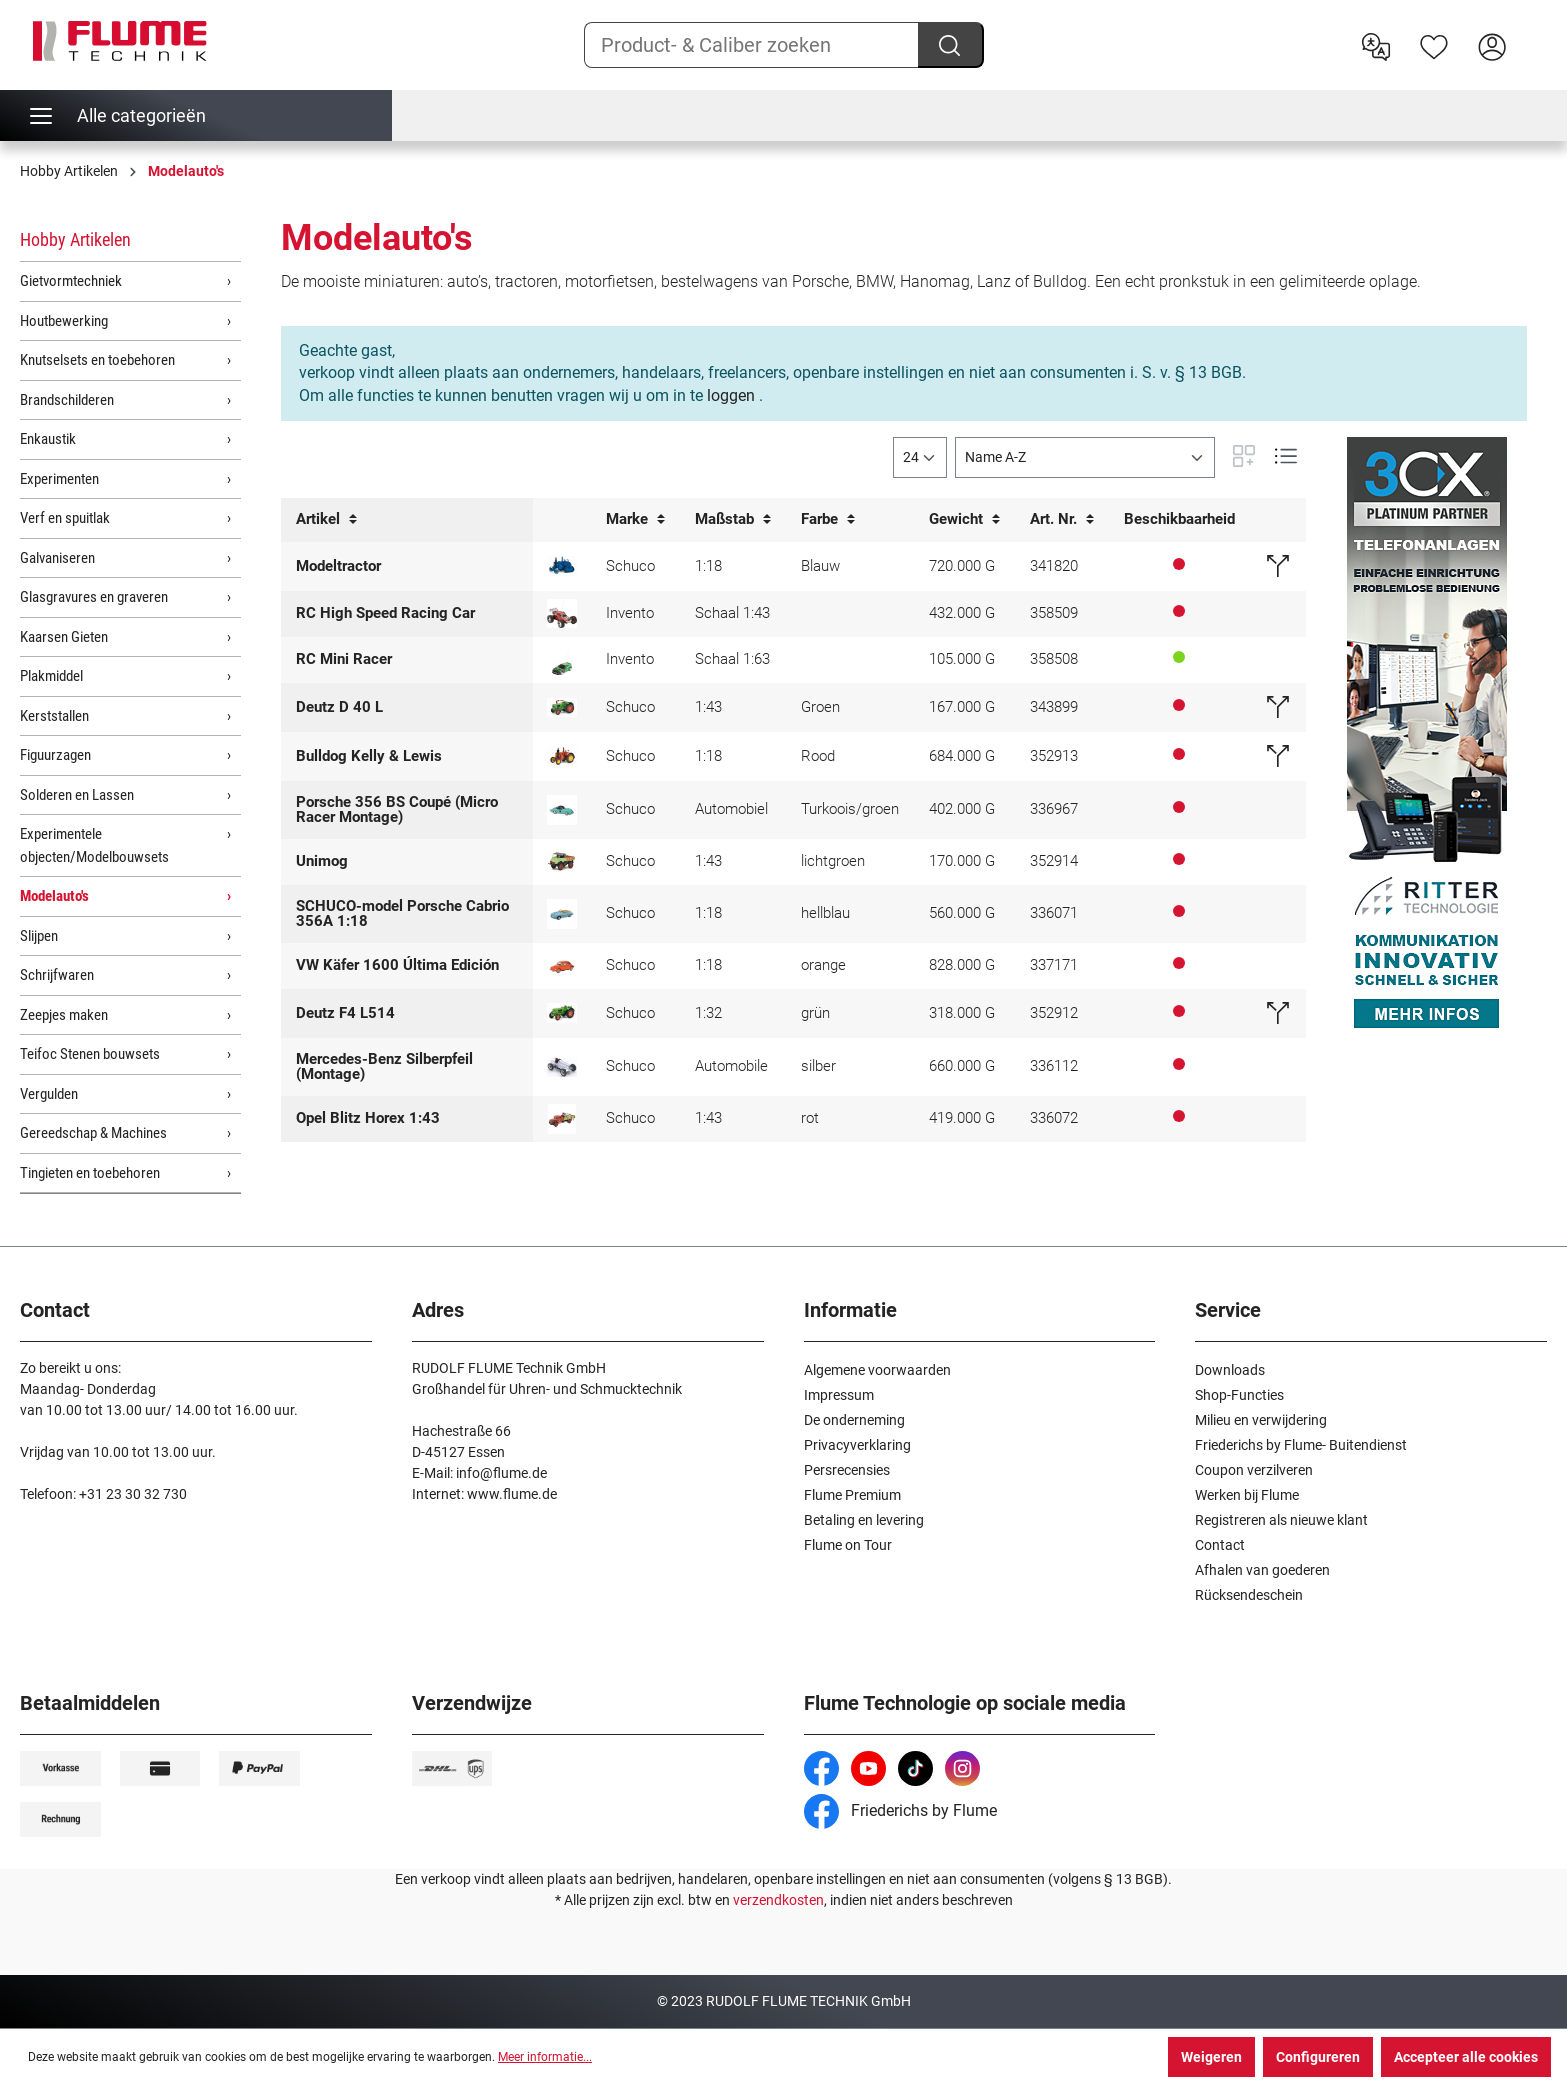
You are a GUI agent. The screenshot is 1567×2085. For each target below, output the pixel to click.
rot (810, 1118)
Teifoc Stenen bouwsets (90, 1054)
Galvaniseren (57, 558)
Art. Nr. (1062, 519)
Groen (820, 707)
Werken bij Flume (1247, 1495)
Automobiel (731, 809)
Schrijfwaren (57, 975)
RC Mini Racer (344, 659)
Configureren (1318, 2057)
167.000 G (962, 707)
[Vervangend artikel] (1278, 566)
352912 (1054, 1013)
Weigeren (1211, 2057)
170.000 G (962, 861)
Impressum (839, 1395)
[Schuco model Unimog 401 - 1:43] (562, 861)
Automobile (731, 1066)
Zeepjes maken (64, 1015)
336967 (1054, 809)
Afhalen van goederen (1262, 1570)
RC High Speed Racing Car (385, 613)
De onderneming (854, 1420)
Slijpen (39, 936)
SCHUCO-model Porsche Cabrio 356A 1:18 (402, 913)
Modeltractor (338, 566)
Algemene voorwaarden (877, 1370)
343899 (1054, 707)
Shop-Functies (1239, 1395)
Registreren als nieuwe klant (1281, 1520)
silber (818, 1066)
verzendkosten (778, 1900)
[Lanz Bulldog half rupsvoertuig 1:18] (562, 566)
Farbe (828, 519)
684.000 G (962, 756)
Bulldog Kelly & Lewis (369, 756)
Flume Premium (852, 1495)
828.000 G (962, 965)
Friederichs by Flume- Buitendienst (1301, 1445)
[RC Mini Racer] (562, 660)
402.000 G (962, 809)
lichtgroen (833, 861)
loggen (731, 395)
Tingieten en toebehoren (90, 1173)
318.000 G (962, 1013)
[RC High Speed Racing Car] (562, 613)
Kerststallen (54, 716)
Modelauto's (54, 896)
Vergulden (49, 1094)
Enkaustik (48, 439)
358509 (1054, 613)
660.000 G (962, 1066)
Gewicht (964, 519)
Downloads (1230, 1370)
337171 (1054, 965)
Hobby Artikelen (75, 239)
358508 (1054, 659)
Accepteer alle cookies (1466, 2057)
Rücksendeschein (1249, 1595)
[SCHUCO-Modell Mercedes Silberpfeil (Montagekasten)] (562, 1067)
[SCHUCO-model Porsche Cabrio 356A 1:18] (562, 914)
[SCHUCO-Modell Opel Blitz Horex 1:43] (562, 1119)
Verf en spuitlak (65, 518)
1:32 (708, 1013)
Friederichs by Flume (900, 1810)
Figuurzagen (55, 755)
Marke (635, 519)
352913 (1054, 756)
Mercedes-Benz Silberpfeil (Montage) (384, 1066)
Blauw (820, 566)
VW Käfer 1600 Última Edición (397, 965)
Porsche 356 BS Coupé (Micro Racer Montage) (397, 809)
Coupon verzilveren (1254, 1470)
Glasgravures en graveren (94, 597)
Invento (630, 613)
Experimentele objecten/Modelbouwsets (94, 845)
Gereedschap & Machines (93, 1133)
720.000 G (962, 566)
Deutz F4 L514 (345, 1013)
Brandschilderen (67, 400)
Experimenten (59, 479)
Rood (818, 756)
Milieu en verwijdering (1261, 1420)
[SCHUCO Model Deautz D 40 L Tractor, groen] (562, 707)
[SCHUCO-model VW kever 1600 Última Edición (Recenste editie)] (562, 966)
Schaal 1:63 (732, 659)
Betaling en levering (864, 1520)
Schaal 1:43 (732, 613)
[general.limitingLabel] (920, 457)
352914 (1054, 861)
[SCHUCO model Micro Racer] (562, 810)
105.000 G (962, 659)
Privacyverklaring (857, 1445)
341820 (1054, 566)
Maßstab (733, 519)
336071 (1054, 913)
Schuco (630, 566)
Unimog (322, 861)
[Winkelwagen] (1534, 31)
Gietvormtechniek (71, 281)
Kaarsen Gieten (64, 637)
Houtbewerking (64, 321)
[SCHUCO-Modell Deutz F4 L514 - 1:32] (562, 1013)
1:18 (708, 566)
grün (815, 1013)
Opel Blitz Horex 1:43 (368, 1118)
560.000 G (962, 913)
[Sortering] (1085, 457)
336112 (1054, 1066)
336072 (1054, 1118)
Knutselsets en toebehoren (97, 360)
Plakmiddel (51, 676)
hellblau (825, 913)
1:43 (708, 707)
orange (823, 965)
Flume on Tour (848, 1545)
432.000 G (962, 613)
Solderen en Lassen (77, 795)
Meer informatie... (545, 2057)
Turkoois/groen (850, 809)
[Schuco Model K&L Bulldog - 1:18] (562, 756)
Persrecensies (847, 1470)
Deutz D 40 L (339, 707)
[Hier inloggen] (1492, 45)
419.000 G (962, 1118)
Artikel (326, 519)
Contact (1220, 1545)
